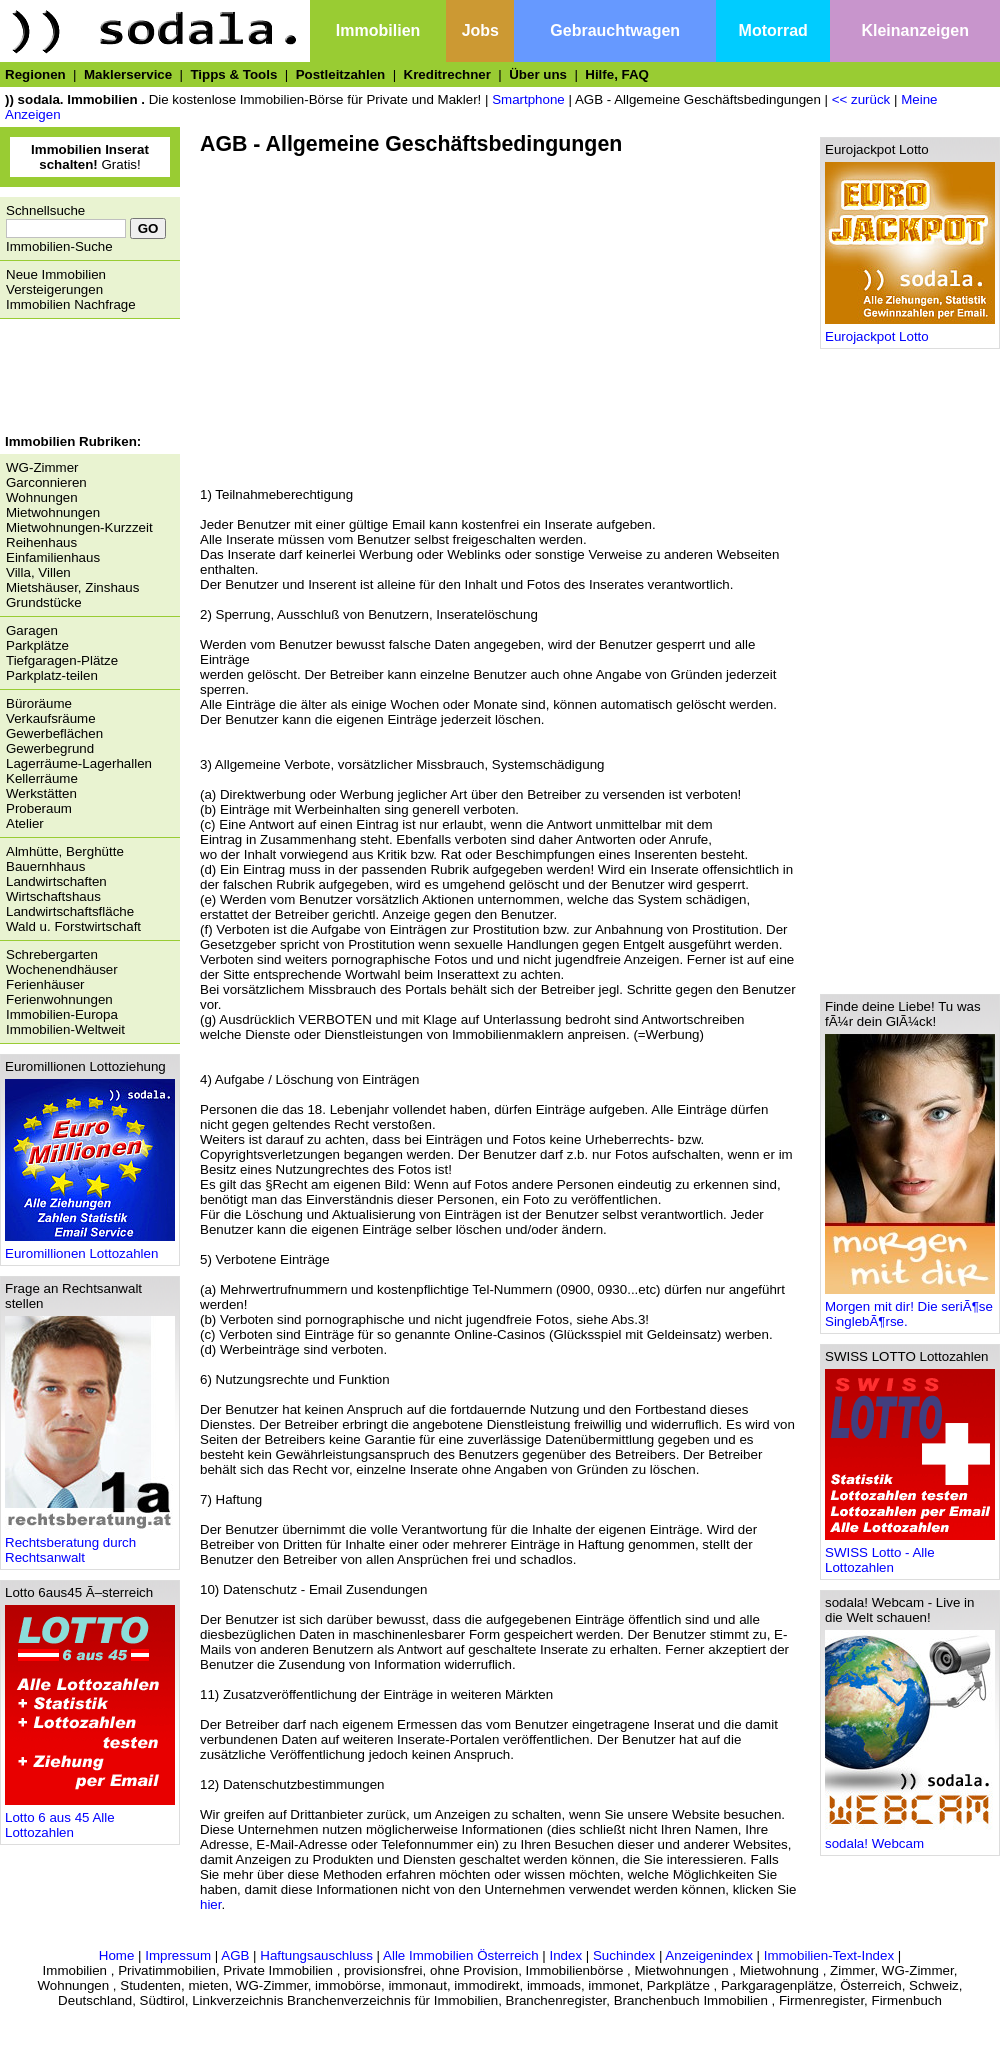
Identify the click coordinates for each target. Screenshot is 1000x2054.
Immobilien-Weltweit (65, 1029)
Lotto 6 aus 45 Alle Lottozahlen (90, 1819)
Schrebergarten (52, 954)
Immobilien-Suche (59, 246)
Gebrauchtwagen (615, 30)
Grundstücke (44, 602)
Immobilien (378, 30)
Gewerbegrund (50, 748)
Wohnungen (42, 497)
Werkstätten (41, 793)
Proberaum (39, 808)
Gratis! (90, 157)
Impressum (178, 1955)
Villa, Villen (38, 572)
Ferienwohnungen (59, 999)
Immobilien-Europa (62, 1014)
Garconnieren (46, 482)
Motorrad (773, 30)
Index (565, 1955)
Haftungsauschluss (316, 1955)
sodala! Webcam (910, 1837)
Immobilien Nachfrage (71, 304)
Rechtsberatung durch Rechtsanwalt (90, 1544)
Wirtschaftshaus (53, 896)
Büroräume (39, 703)
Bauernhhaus (45, 866)
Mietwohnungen (53, 512)
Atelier (25, 823)
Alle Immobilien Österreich (461, 1955)
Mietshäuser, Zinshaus (72, 587)
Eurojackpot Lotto (910, 330)
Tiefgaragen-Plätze (62, 660)
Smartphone (528, 99)
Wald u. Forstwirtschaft (73, 926)
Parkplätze (37, 645)
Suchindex (624, 1955)
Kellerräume (42, 778)
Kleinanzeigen (915, 30)
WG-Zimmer (42, 467)
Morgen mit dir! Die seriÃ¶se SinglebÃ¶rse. (910, 1308)
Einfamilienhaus (53, 557)
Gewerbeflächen (54, 733)
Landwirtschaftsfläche (70, 911)
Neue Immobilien (56, 274)
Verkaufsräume (51, 718)
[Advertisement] (85, 379)
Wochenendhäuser (62, 969)
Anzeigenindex (708, 1955)
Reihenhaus (41, 542)
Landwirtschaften (56, 881)
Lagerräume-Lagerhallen (79, 763)
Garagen (32, 630)
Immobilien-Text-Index (829, 1955)
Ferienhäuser (45, 984)
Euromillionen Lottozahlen (90, 1247)
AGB (235, 1955)
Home (117, 1955)
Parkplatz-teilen (52, 675)
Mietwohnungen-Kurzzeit (79, 527)
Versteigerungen (54, 289)
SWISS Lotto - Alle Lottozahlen (910, 1554)
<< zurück (861, 99)
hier (211, 1904)
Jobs (480, 30)
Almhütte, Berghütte (65, 851)
